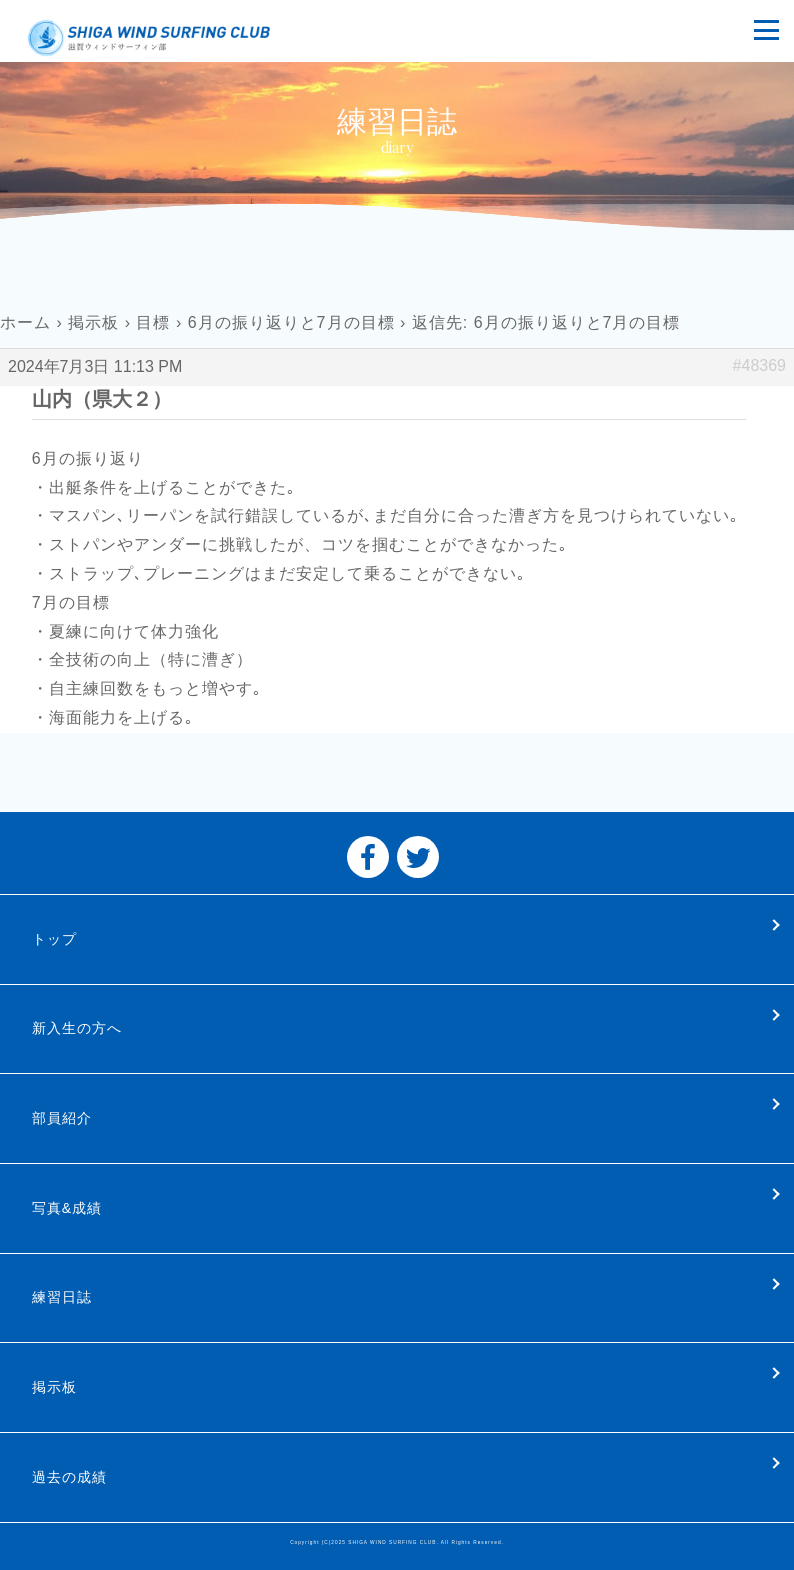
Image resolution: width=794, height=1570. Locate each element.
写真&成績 (67, 1208)
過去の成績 (69, 1477)
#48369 (759, 365)
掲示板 (93, 322)
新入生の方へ (77, 1028)
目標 (153, 322)
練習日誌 (62, 1297)
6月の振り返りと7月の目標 (291, 322)
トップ (54, 939)
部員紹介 (62, 1118)
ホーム (25, 322)
